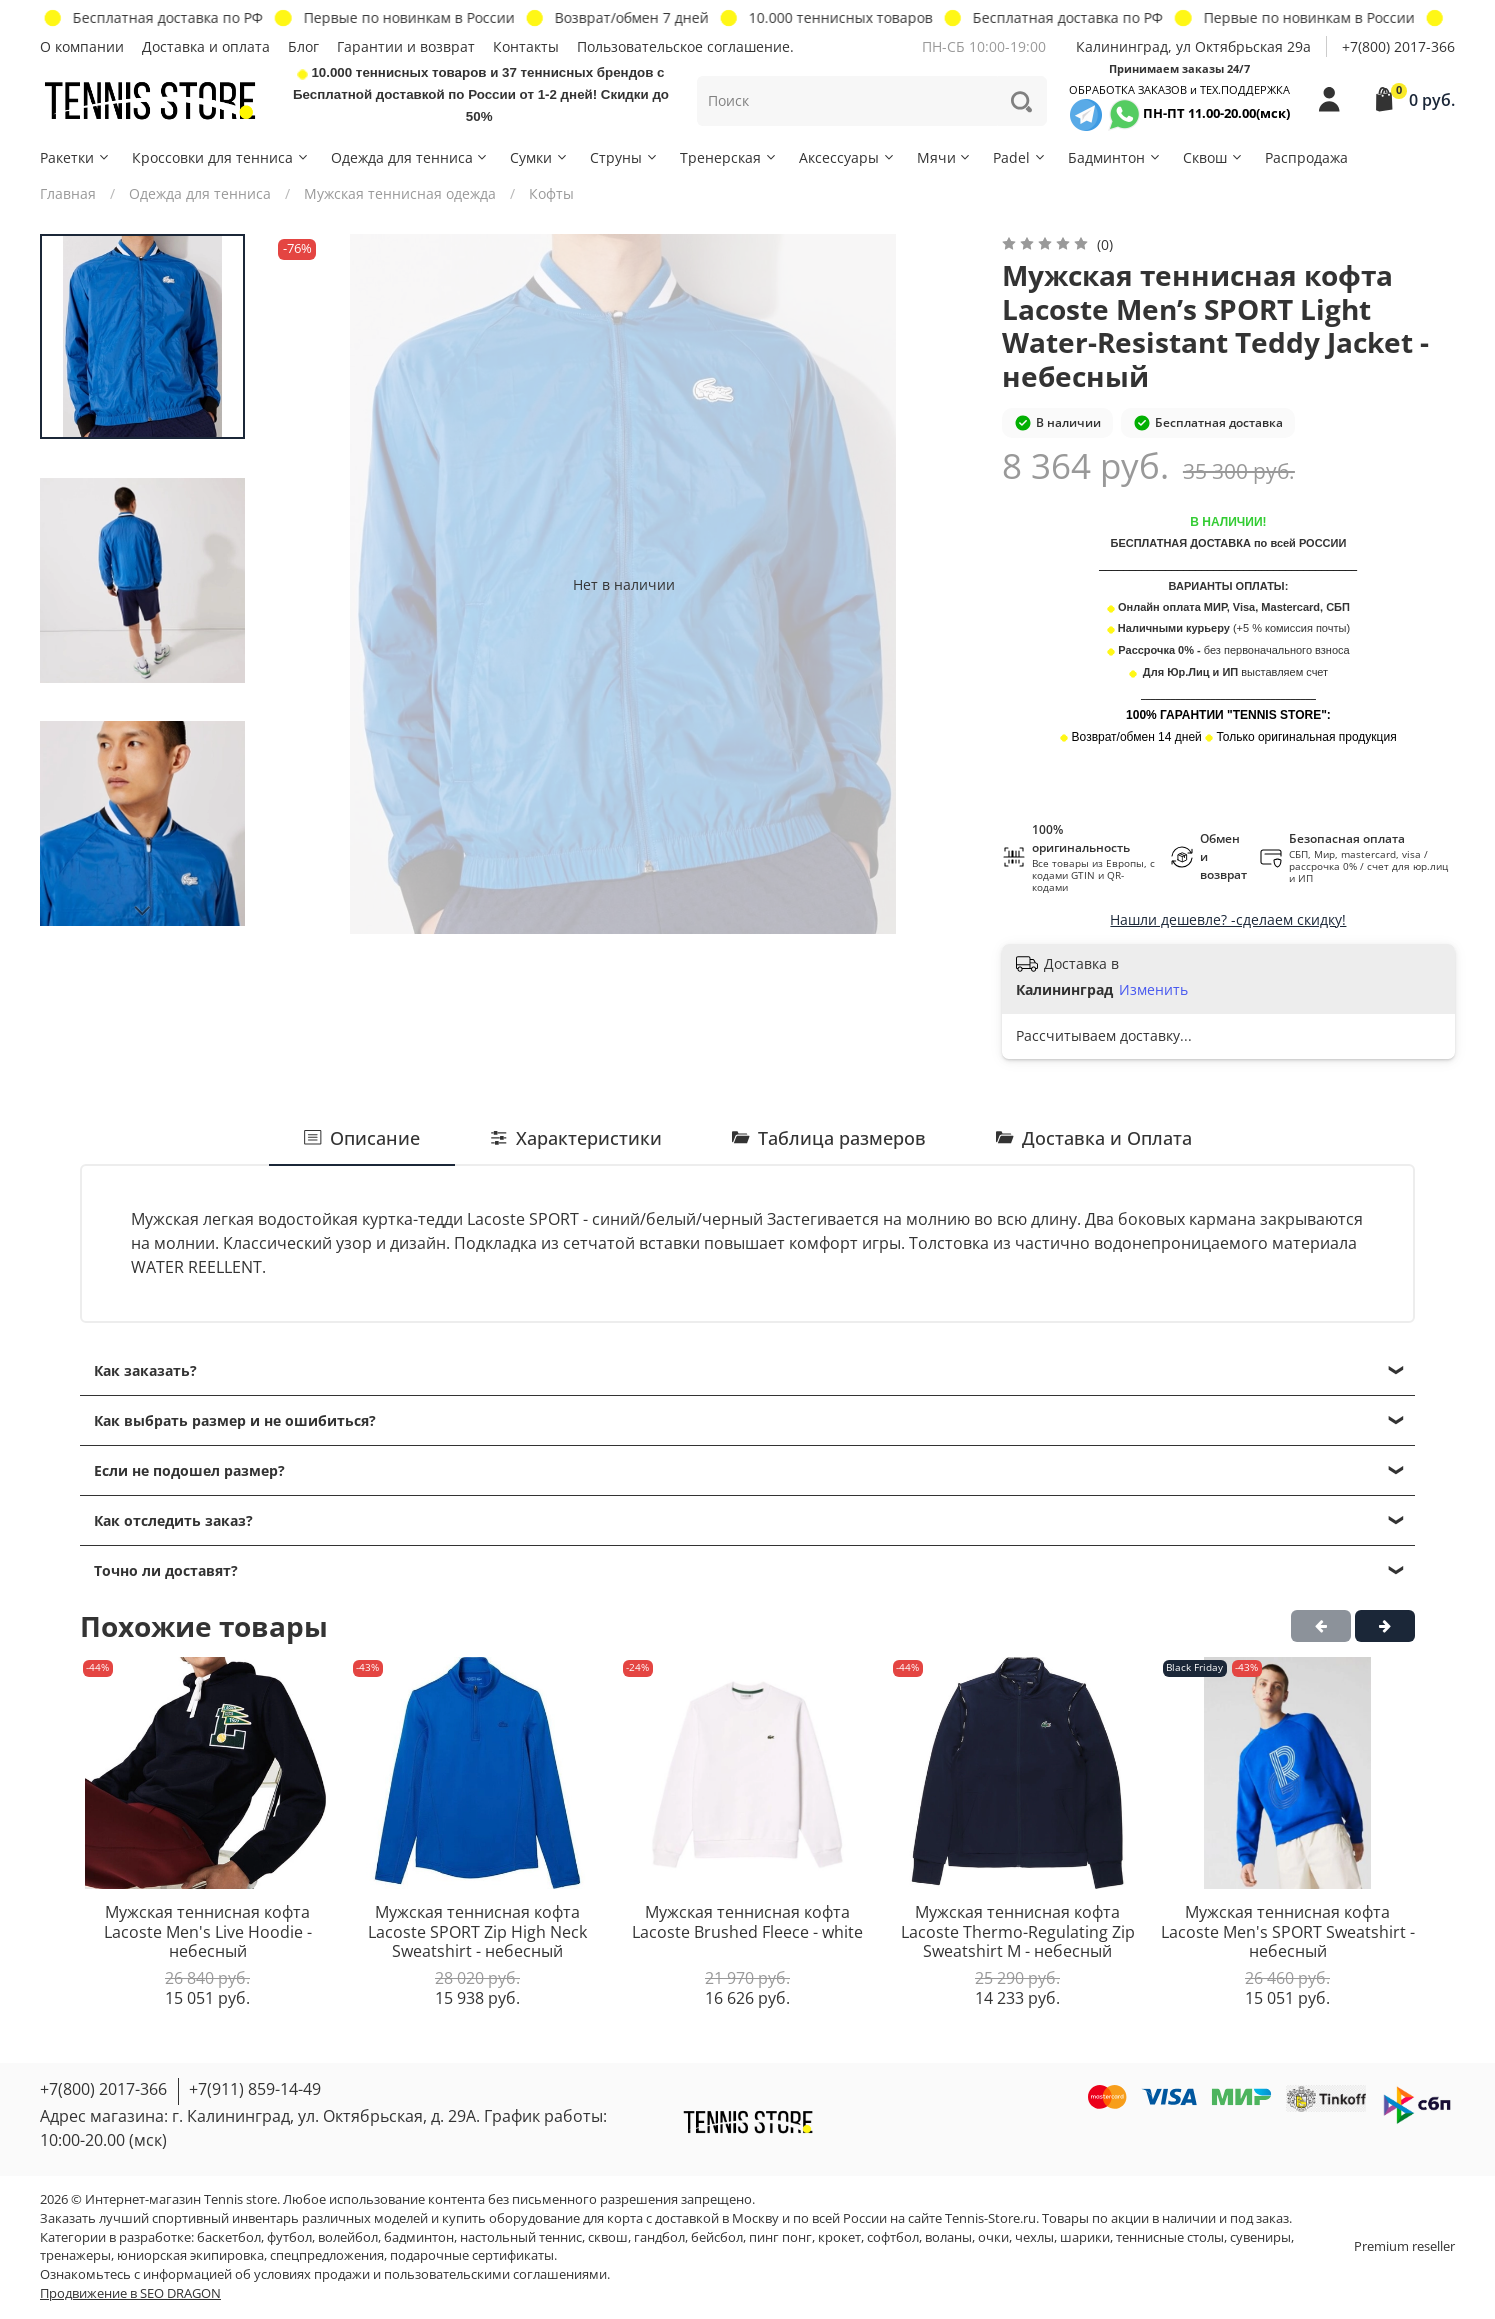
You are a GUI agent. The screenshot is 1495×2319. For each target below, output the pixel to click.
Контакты (526, 46)
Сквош (1213, 157)
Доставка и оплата (206, 46)
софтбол (893, 2237)
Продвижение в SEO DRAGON (130, 2293)
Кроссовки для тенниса (221, 157)
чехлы (1034, 2237)
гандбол (659, 2237)
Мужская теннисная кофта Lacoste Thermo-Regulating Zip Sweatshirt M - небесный (1018, 1931)
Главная (68, 193)
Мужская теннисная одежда (400, 193)
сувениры (1260, 2237)
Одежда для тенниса (410, 157)
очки (993, 2237)
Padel (1020, 157)
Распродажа (1306, 157)
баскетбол (229, 2237)
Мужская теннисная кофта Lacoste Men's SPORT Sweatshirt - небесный (1288, 1931)
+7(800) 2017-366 (1398, 46)
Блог (303, 46)
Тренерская (729, 157)
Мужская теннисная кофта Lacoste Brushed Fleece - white (747, 1922)
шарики (1085, 2237)
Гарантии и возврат (406, 46)
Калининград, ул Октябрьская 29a (1193, 46)
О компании (82, 46)
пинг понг (780, 2237)
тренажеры (75, 2255)
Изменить (1153, 990)
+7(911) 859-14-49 (255, 2089)
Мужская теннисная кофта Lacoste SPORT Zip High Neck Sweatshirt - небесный (477, 1931)
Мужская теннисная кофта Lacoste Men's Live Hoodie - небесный (208, 1931)
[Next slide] (143, 911)
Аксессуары (847, 157)
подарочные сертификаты (472, 2255)
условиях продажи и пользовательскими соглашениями (430, 2274)
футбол (289, 2237)
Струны (624, 157)
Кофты (551, 193)
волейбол (348, 2237)
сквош (608, 2237)
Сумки (539, 157)
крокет (839, 2237)
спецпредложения (327, 2255)
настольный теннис (521, 2237)
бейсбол (717, 2237)
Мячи (945, 157)
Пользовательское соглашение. (685, 46)
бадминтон (419, 2237)
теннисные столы (1170, 2237)
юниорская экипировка (190, 2255)
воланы (948, 2237)
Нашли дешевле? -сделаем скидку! (1228, 919)
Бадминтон (1115, 157)
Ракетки (75, 157)
